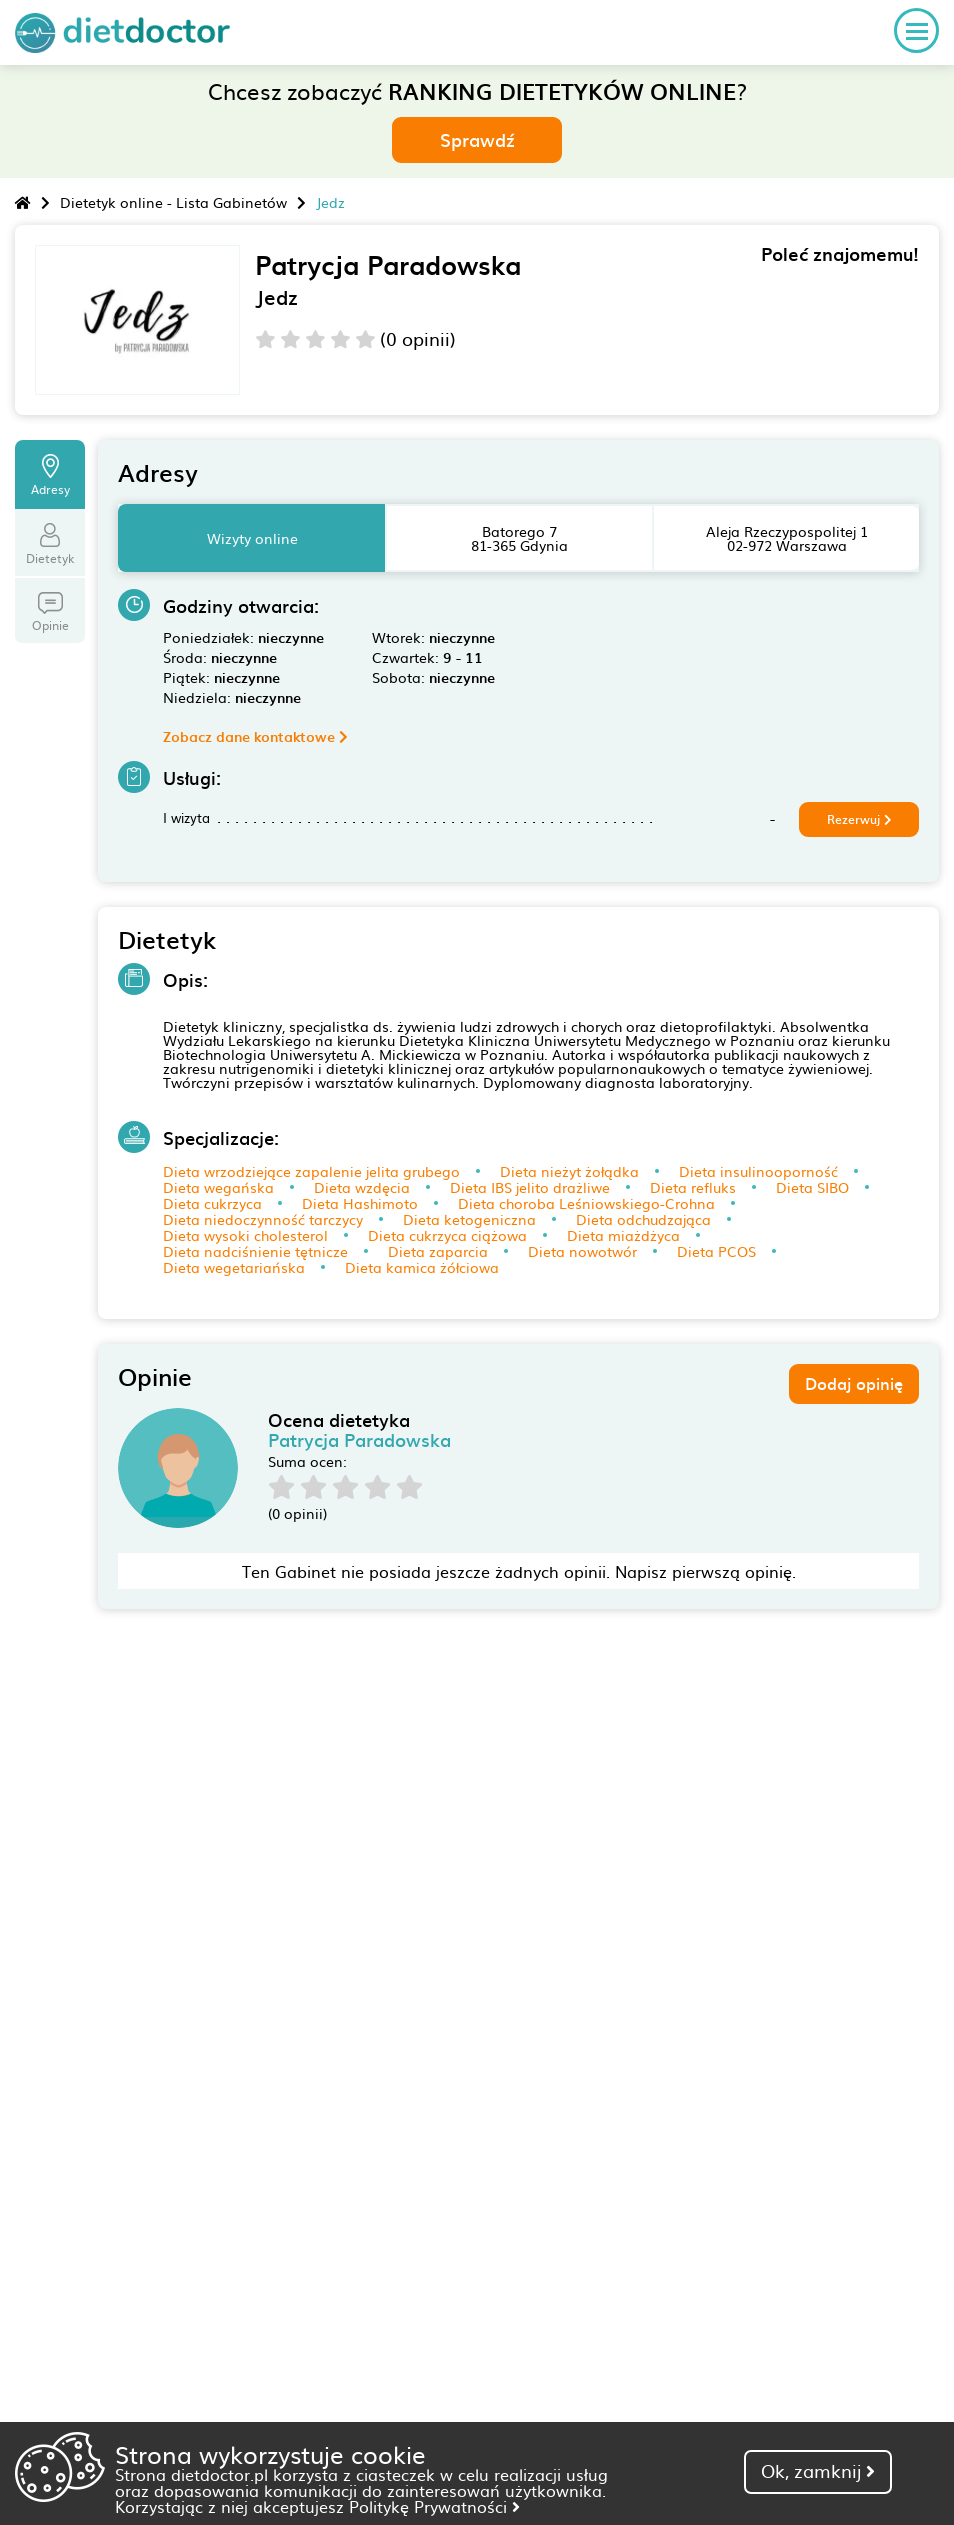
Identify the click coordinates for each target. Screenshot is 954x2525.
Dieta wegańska (218, 1187)
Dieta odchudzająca (643, 1219)
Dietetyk (50, 545)
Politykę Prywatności (434, 2506)
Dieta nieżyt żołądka (569, 1171)
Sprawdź (477, 139)
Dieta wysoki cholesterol (245, 1235)
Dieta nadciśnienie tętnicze (255, 1251)
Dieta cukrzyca (212, 1203)
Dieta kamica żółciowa (422, 1267)
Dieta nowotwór (582, 1251)
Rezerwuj (859, 819)
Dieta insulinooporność (758, 1171)
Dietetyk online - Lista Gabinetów (173, 202)
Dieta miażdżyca (623, 1235)
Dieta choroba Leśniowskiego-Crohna (586, 1203)
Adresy (50, 476)
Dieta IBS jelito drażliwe (530, 1187)
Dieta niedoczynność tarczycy (263, 1219)
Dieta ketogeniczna (469, 1219)
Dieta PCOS (716, 1251)
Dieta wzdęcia (362, 1187)
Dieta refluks (693, 1187)
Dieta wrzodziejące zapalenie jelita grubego (311, 1171)
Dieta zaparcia (438, 1251)
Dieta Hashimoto (360, 1203)
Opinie (50, 613)
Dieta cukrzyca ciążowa (447, 1235)
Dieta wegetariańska (234, 1267)
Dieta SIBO (812, 1187)
